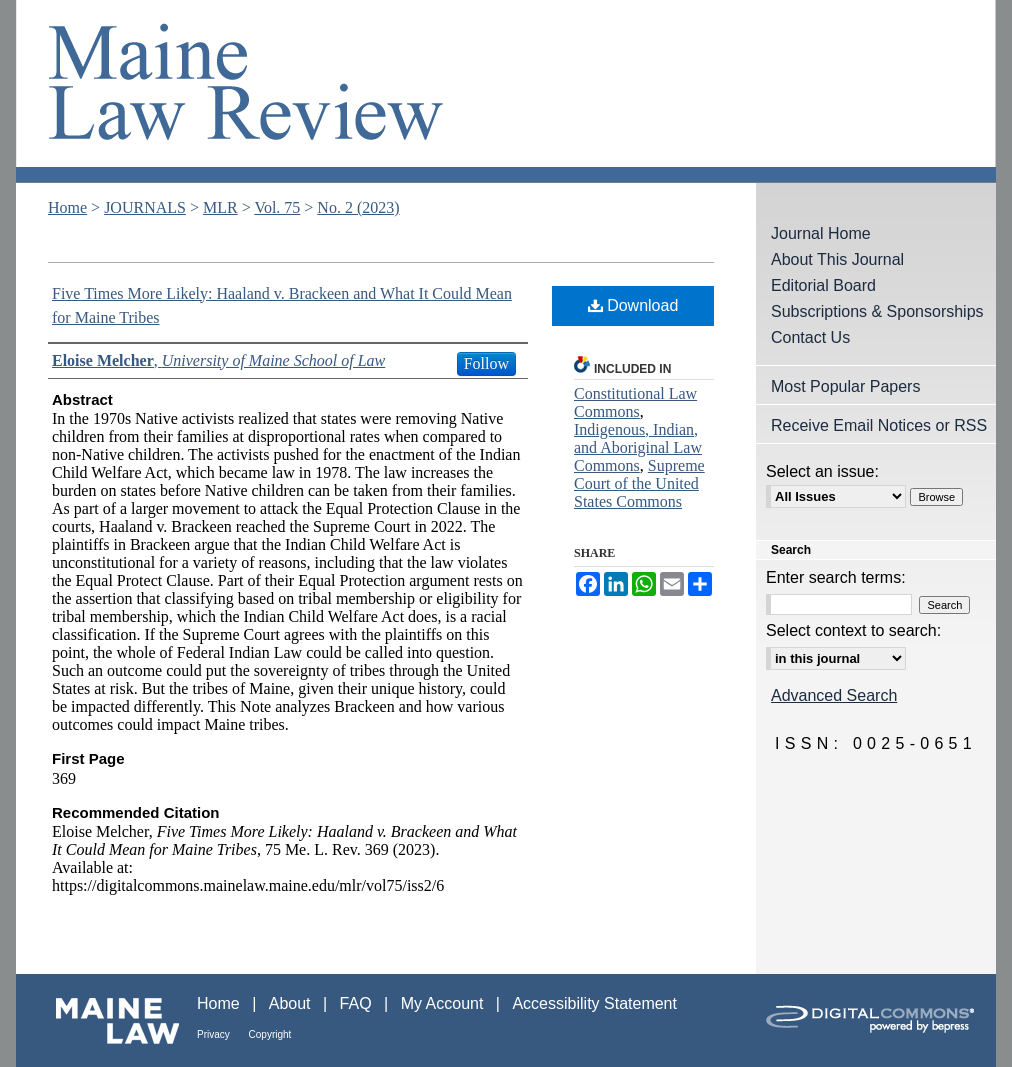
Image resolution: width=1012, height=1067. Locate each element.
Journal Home (821, 233)
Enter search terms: (836, 577)
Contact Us (810, 337)
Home (67, 207)
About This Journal (837, 259)
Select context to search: (853, 630)
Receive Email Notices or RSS (879, 425)
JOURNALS (145, 207)
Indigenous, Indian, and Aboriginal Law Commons (638, 447)
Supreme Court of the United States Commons (639, 483)
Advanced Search (834, 695)
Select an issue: (822, 471)
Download (633, 305)
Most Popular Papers (845, 386)
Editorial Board (823, 285)
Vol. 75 (277, 207)
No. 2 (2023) (358, 207)
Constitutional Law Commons (635, 402)
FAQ (358, 1003)
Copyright (270, 1034)
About (292, 1003)
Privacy (215, 1034)
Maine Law (106, 1020)
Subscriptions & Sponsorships (877, 311)
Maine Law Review (506, 91)
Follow (486, 363)
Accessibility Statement (594, 1003)
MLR (220, 207)
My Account (444, 1003)
